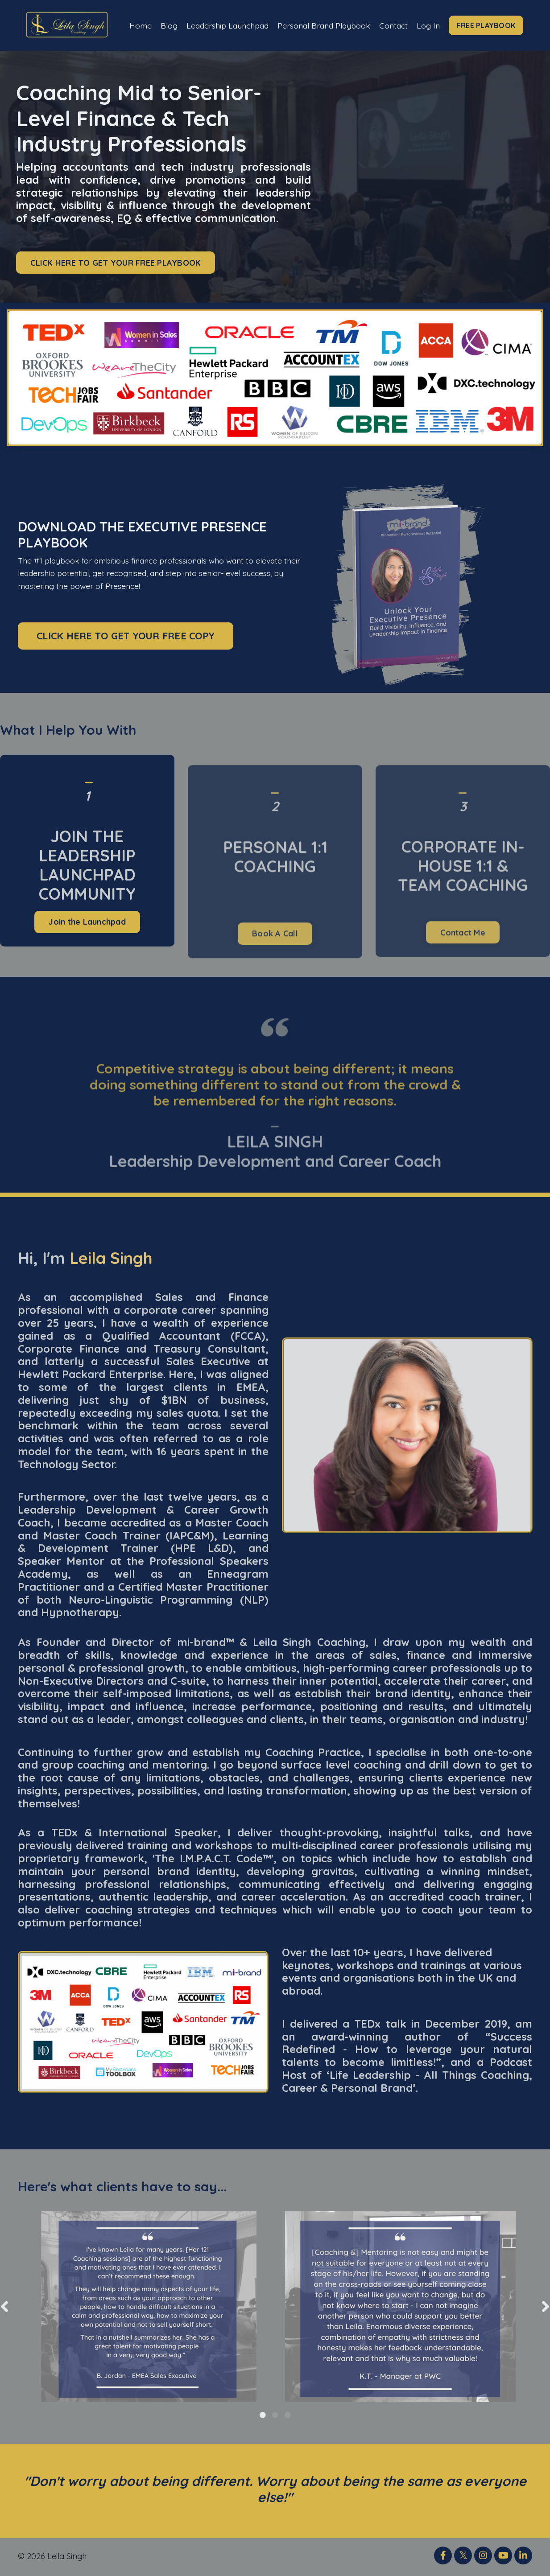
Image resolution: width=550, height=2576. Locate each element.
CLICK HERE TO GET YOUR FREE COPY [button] (126, 636)
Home (136, 18)
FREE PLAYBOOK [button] (490, 25)
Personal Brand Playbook (306, 25)
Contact (396, 18)
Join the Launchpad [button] (87, 965)
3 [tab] (287, 2415)
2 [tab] (275, 2415)
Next (545, 2307)
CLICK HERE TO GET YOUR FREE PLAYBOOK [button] (115, 263)
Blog (165, 18)
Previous (4, 2307)
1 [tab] (262, 2415)
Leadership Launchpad (203, 25)
